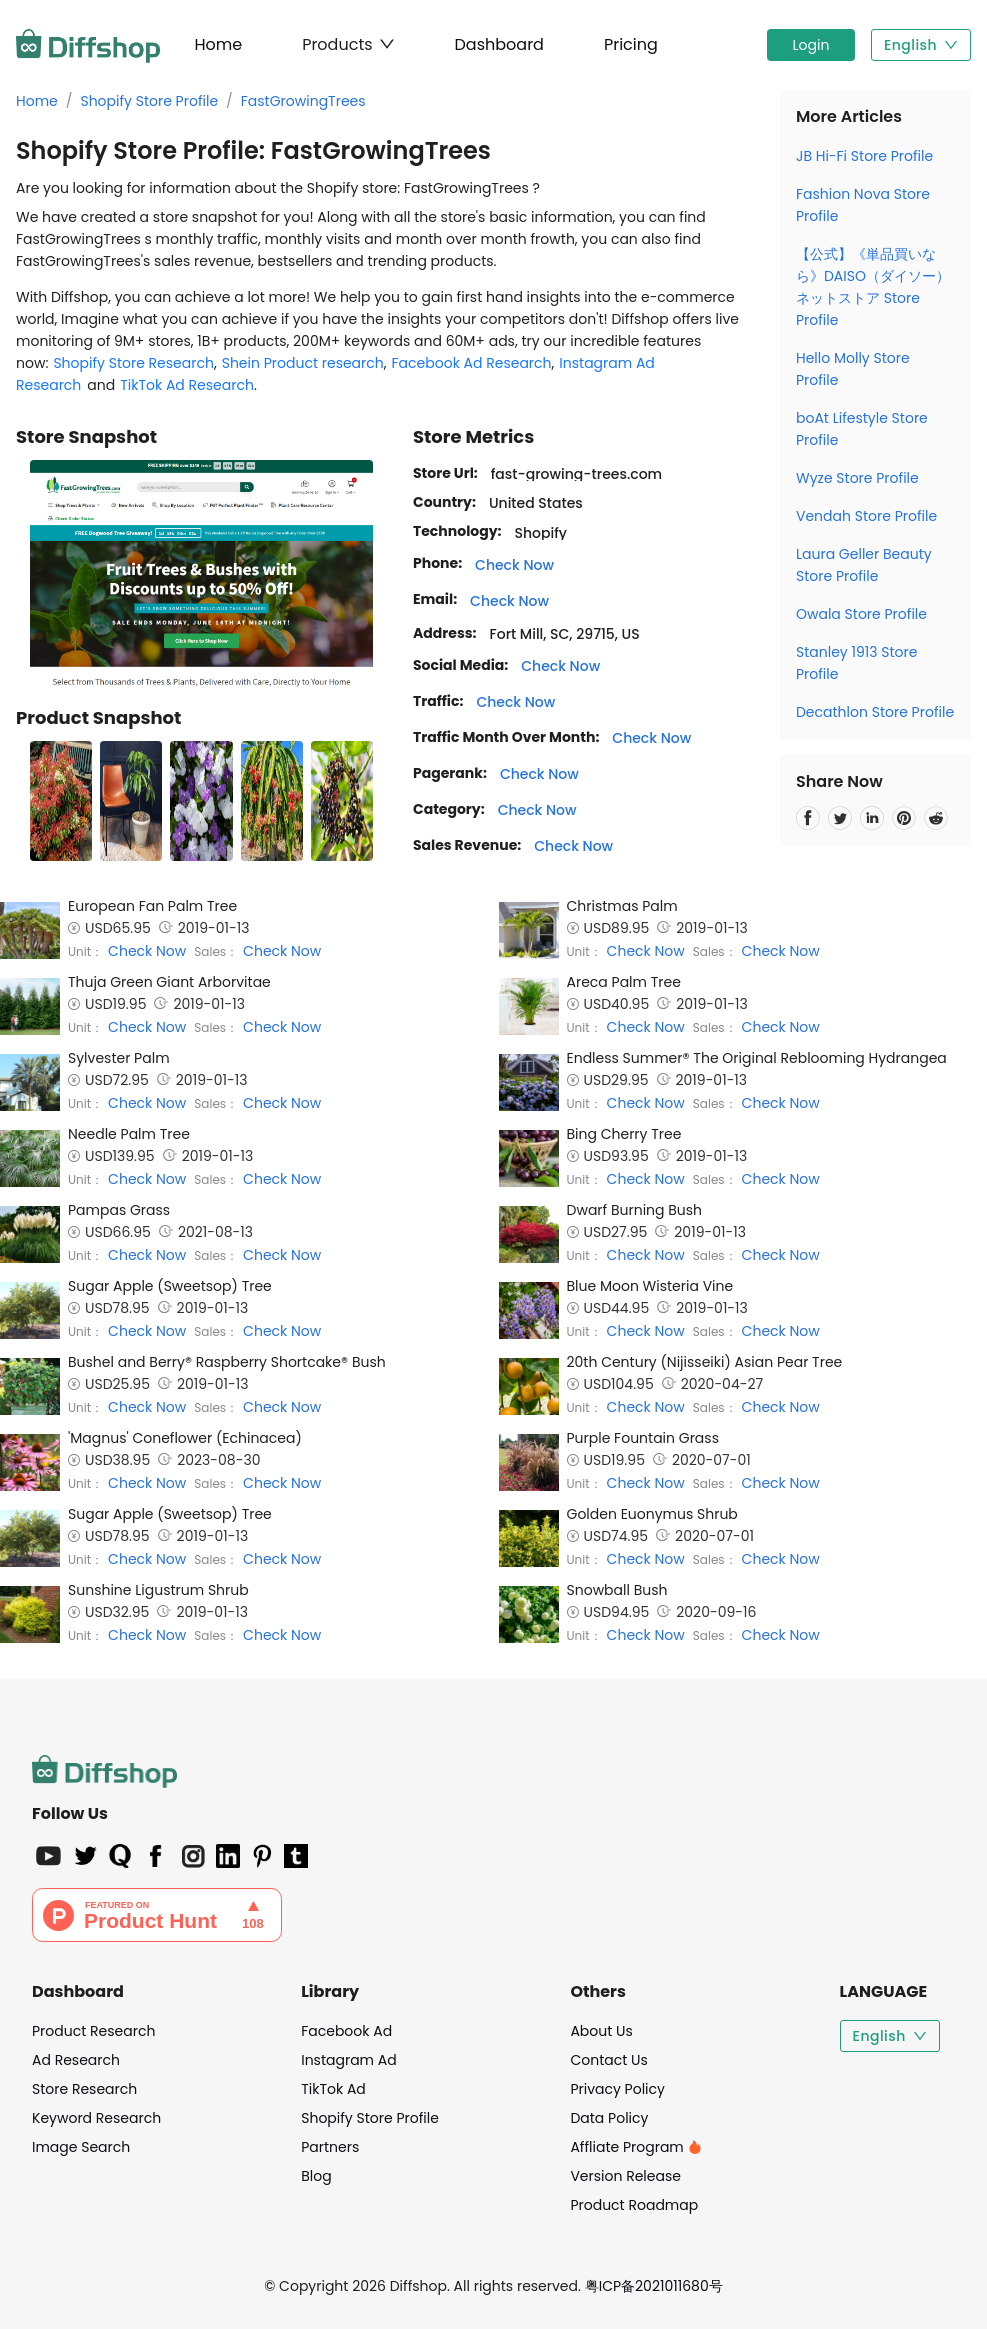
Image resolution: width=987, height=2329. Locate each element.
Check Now (514, 565)
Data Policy (609, 2118)
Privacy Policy (617, 2089)
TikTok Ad (333, 2089)
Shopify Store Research (133, 363)
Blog (316, 2176)
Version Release (625, 2176)
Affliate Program (635, 2147)
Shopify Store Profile (149, 101)
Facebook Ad (346, 2031)
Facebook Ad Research (472, 363)
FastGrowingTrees (303, 101)
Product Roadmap (634, 2205)
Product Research (93, 2031)
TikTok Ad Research (187, 385)
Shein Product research (303, 363)
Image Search (81, 2147)
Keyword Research (96, 2118)
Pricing (631, 44)
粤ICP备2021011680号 (654, 2286)
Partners (330, 2147)
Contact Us (608, 2060)
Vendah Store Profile (866, 516)
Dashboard (499, 44)
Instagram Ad (348, 2060)
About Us (601, 2031)
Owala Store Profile (861, 614)
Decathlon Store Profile (875, 712)
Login (811, 45)
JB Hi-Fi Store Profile (864, 156)
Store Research (84, 2089)
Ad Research (76, 2060)
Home (218, 44)
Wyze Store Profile (857, 478)
